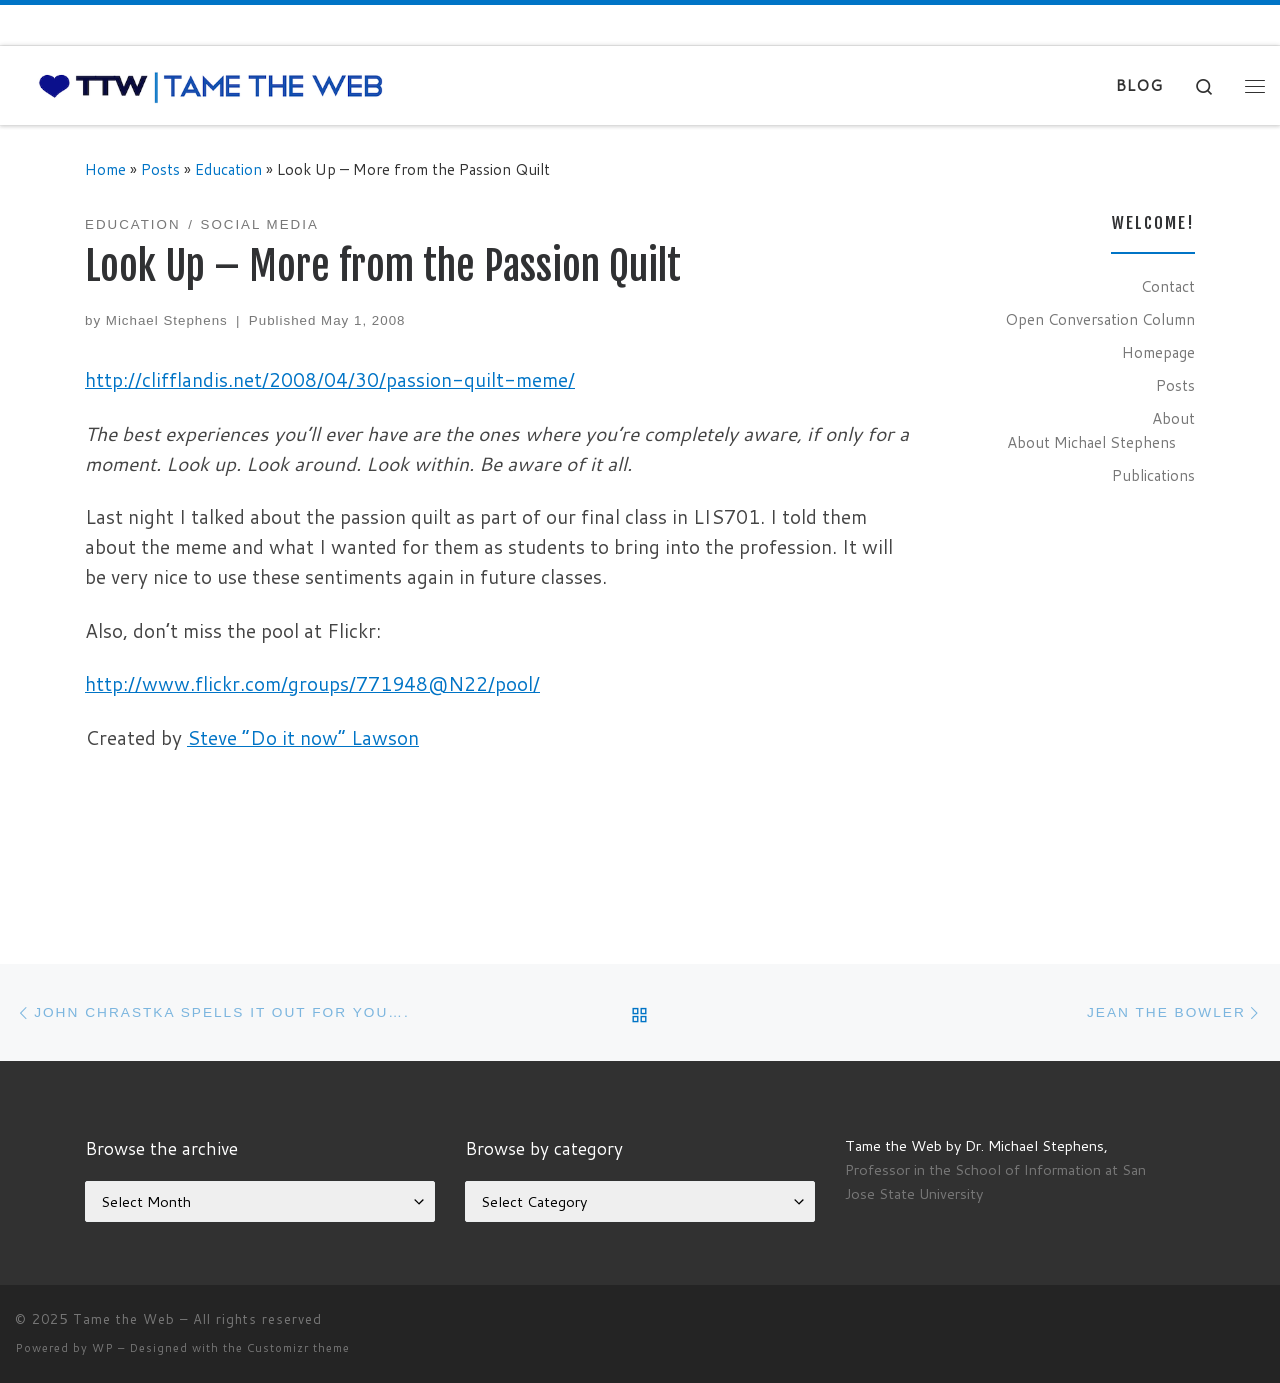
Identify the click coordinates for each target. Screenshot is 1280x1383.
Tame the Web (124, 1319)
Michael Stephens (167, 320)
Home (105, 169)
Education (228, 169)
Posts (160, 169)
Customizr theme (298, 1348)
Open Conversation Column (1100, 319)
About (1173, 418)
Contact (1168, 286)
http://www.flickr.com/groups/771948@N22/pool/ (312, 683)
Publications (1153, 475)
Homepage (1158, 352)
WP (103, 1348)
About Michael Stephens (1091, 442)
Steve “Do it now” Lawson (303, 737)
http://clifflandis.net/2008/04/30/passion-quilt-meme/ (330, 379)
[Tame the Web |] (211, 85)
